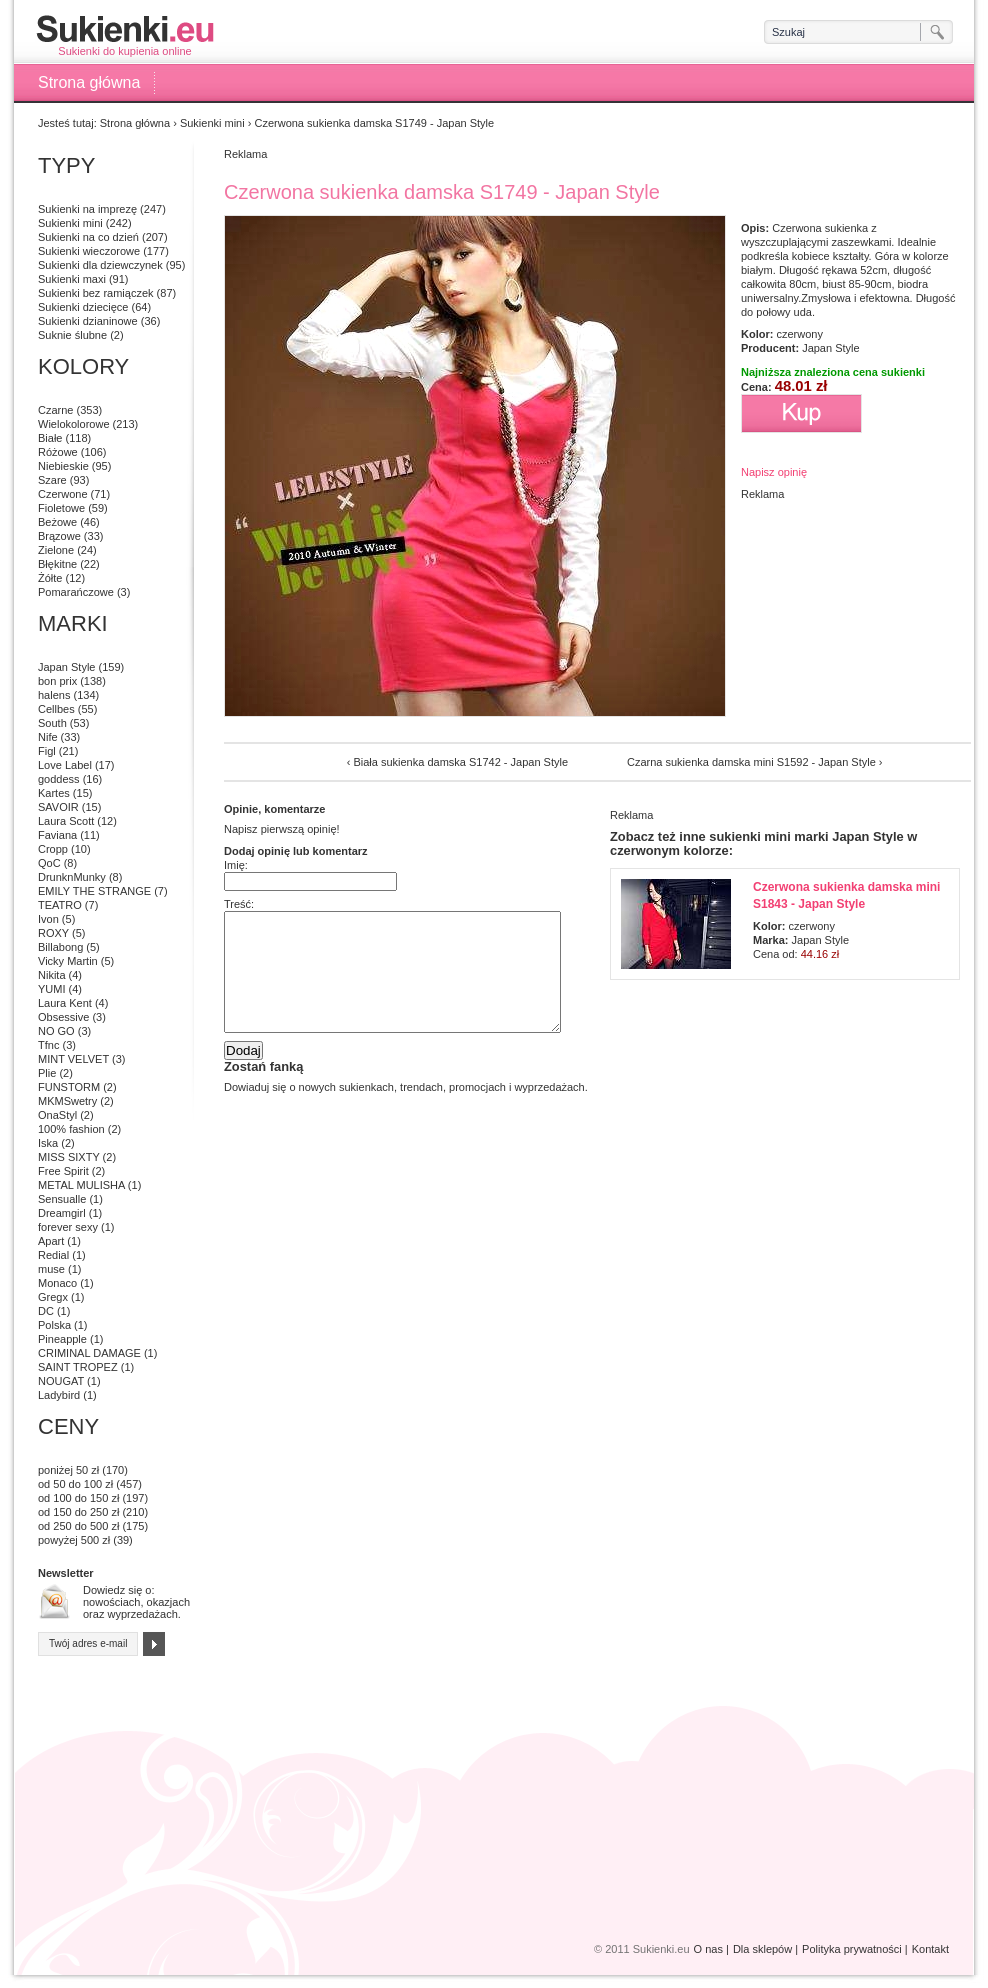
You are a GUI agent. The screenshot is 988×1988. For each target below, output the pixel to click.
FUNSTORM (69, 1087)
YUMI (52, 989)
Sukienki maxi (72, 279)
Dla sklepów (762, 1949)
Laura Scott (66, 821)
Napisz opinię (774, 472)
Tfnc (48, 1045)
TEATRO (60, 905)
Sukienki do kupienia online (125, 35)
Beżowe (57, 522)
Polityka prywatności (852, 1949)
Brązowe (59, 536)
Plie (47, 1073)
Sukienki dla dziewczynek (100, 265)
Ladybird (59, 1395)
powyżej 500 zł (74, 1540)
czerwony (799, 334)
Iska (48, 1143)
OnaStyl (57, 1115)
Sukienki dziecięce (83, 307)
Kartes (54, 793)
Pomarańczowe (76, 592)
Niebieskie (63, 466)
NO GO (56, 1031)
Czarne (55, 410)
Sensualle (62, 1199)
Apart (51, 1241)
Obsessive (63, 1017)
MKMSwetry (67, 1101)
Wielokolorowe (74, 424)
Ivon (48, 919)
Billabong (60, 947)
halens (54, 695)
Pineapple (62, 1339)
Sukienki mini (212, 123)
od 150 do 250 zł (78, 1512)
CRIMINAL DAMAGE (89, 1353)
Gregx (53, 1297)
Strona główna (89, 82)
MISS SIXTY (69, 1157)
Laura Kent (65, 1003)
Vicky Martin (68, 961)
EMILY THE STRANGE (94, 891)
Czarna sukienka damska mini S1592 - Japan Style (751, 762)
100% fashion (71, 1129)
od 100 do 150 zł (78, 1498)
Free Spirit (63, 1171)
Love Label (65, 765)
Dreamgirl (62, 1213)
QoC (49, 863)
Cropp (53, 849)
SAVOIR (58, 807)
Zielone (56, 550)
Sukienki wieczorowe (89, 251)
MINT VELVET (73, 1059)
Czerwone (63, 494)
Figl (47, 751)
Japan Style (830, 348)
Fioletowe (61, 508)
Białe (50, 438)
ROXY (53, 933)
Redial (53, 1255)
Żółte (50, 578)
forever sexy (68, 1227)
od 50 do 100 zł (75, 1484)
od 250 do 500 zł (78, 1526)
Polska (54, 1325)
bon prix (57, 681)
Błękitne (57, 564)
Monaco (57, 1283)
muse (51, 1269)
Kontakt (930, 1949)
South (52, 723)
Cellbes (56, 709)
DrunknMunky (72, 877)
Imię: (236, 865)
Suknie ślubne (72, 335)
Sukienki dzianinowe (88, 321)
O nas (708, 1949)
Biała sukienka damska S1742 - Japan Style (460, 762)
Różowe (58, 452)
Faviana (57, 835)
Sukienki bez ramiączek (96, 293)
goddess (59, 779)
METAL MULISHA (81, 1185)
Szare (52, 480)
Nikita (52, 975)
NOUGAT (61, 1381)
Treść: (239, 904)
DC (46, 1311)
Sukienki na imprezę (87, 209)
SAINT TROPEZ (78, 1367)
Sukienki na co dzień (88, 237)
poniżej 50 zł (68, 1470)
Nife (48, 737)
